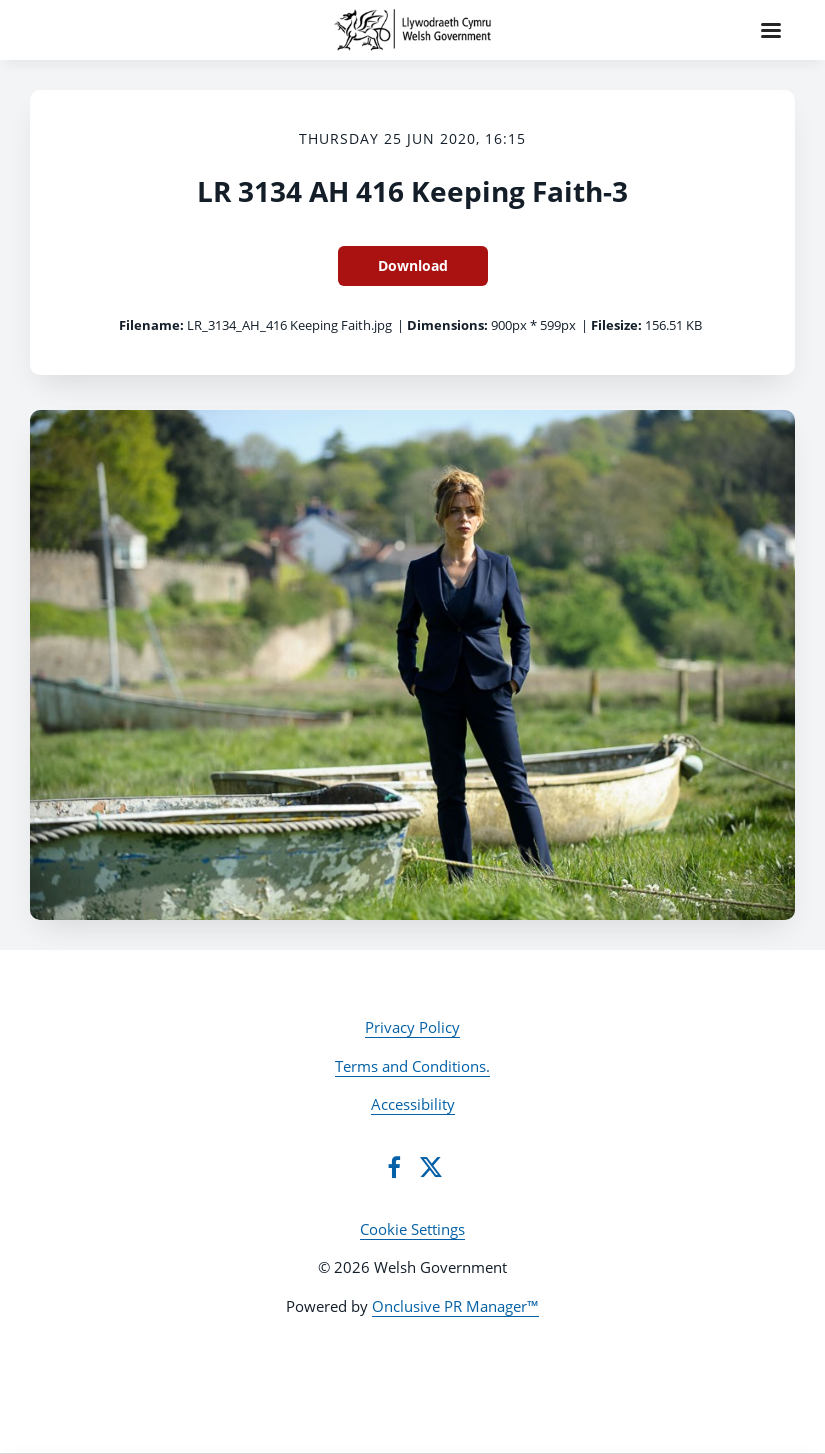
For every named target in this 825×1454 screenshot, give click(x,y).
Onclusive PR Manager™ (455, 1306)
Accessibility (413, 1104)
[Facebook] (394, 1167)
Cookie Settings (412, 1229)
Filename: (151, 325)
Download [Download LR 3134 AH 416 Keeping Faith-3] (413, 265)
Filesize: (616, 325)
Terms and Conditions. (412, 1066)
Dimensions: (447, 325)
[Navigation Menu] (771, 30)
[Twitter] (431, 1167)
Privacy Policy (412, 1027)
